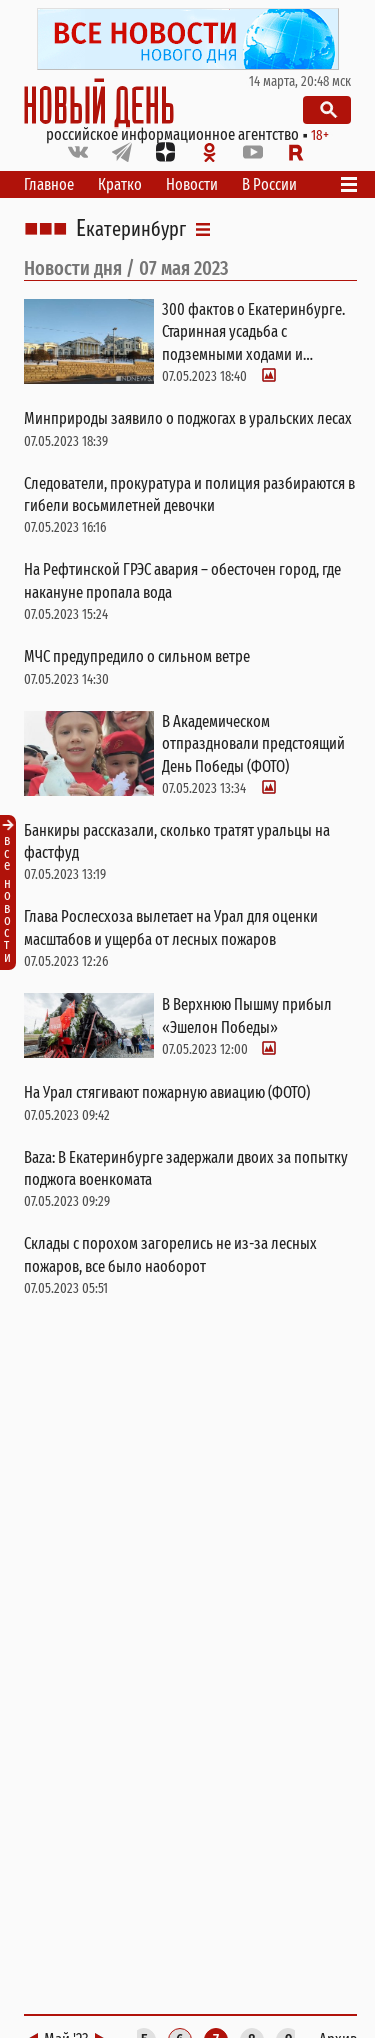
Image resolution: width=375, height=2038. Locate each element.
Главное (49, 184)
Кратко (120, 184)
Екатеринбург (131, 229)
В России (269, 184)
